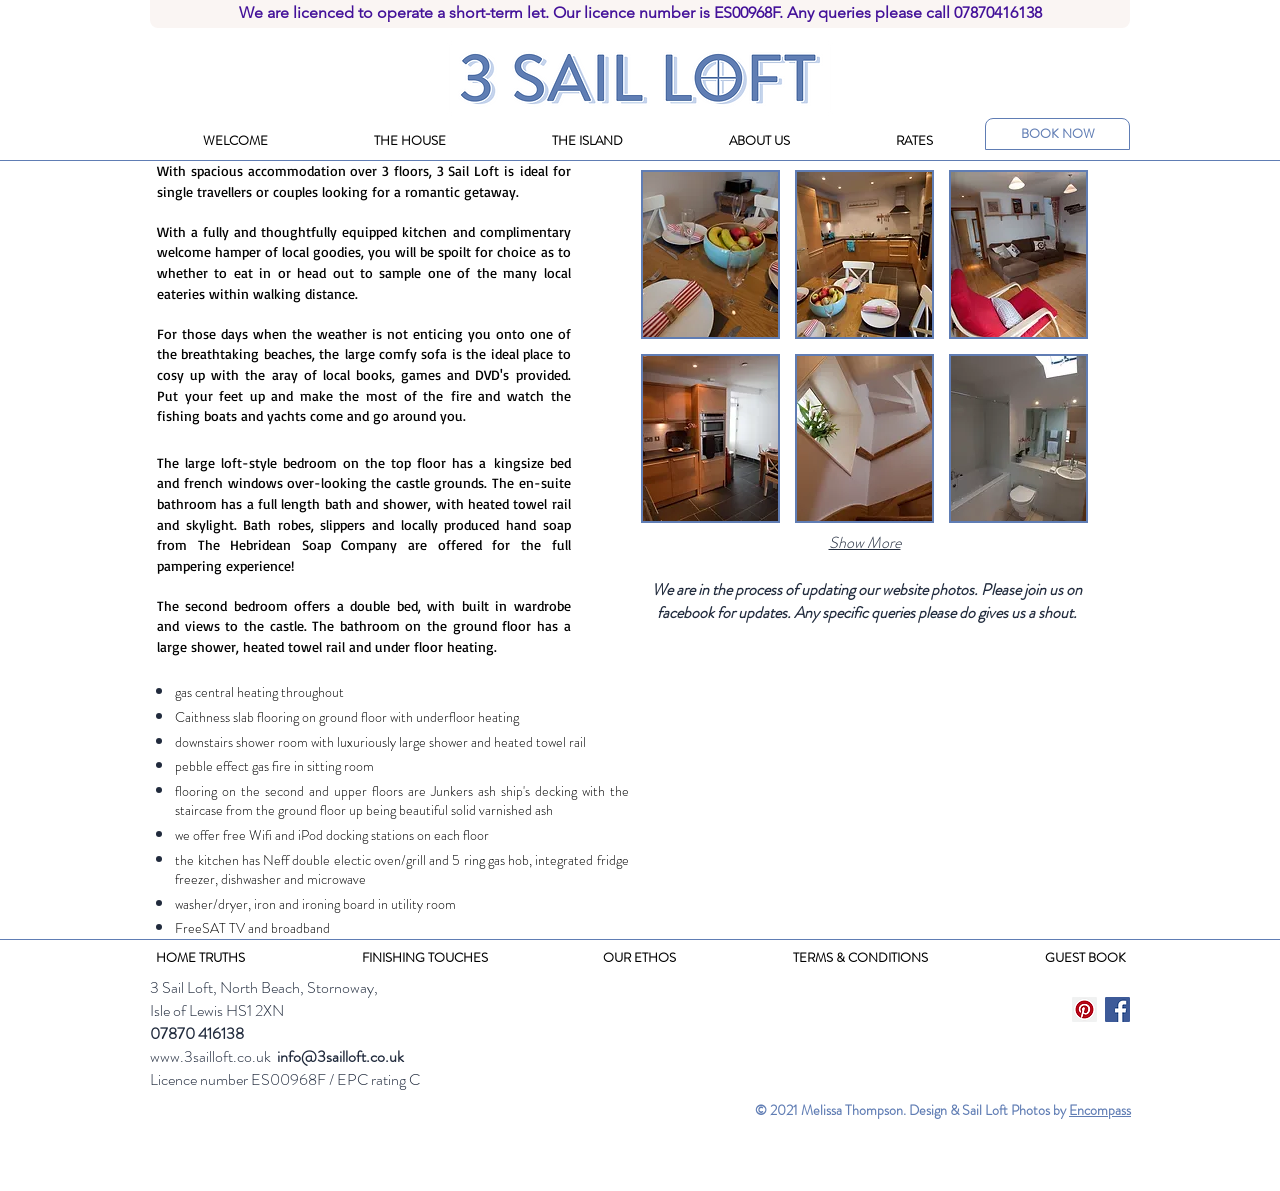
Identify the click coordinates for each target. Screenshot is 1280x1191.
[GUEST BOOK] (1085, 958)
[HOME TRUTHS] (200, 958)
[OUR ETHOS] (639, 958)
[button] (710, 254)
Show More (865, 542)
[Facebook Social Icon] (1117, 1009)
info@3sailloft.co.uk (340, 1056)
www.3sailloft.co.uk (210, 1056)
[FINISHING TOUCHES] (425, 958)
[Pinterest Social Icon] (1084, 1009)
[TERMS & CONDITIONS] (860, 958)
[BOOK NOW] (1057, 134)
